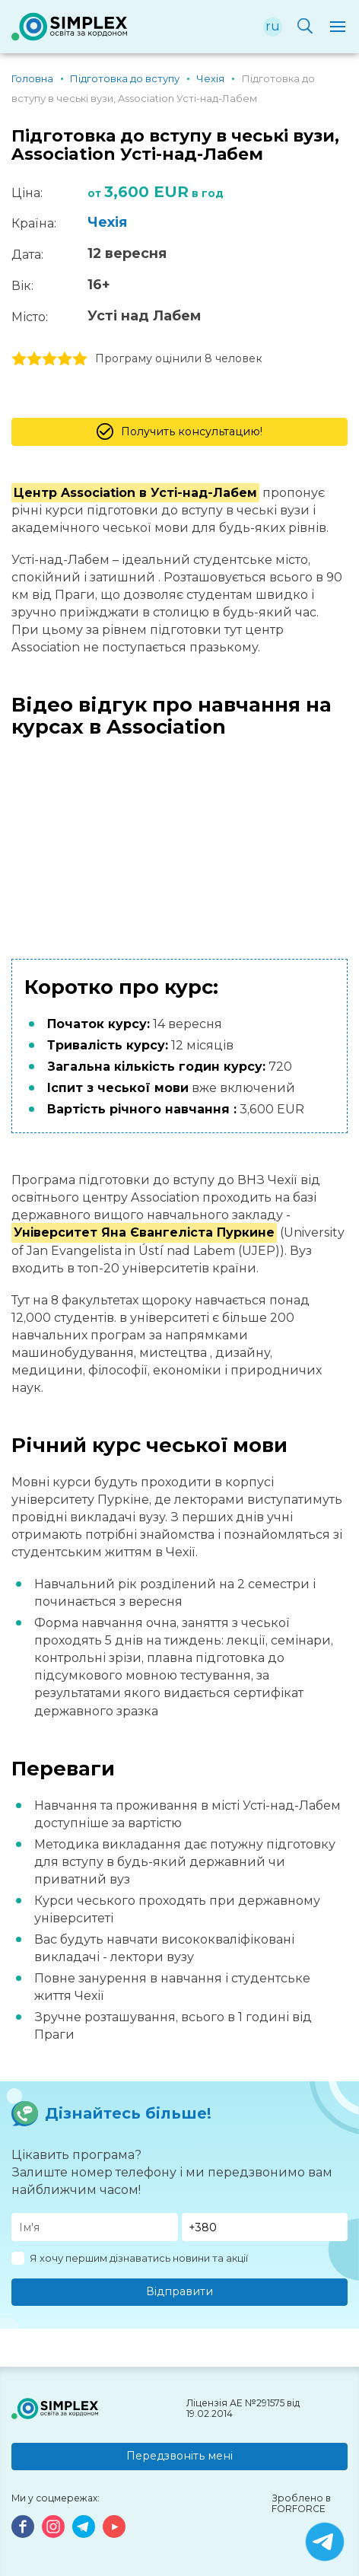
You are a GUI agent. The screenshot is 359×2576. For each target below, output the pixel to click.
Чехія (107, 222)
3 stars (49, 359)
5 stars (79, 359)
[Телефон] (265, 2227)
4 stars (64, 359)
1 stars (19, 359)
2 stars (34, 359)
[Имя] (94, 2227)
